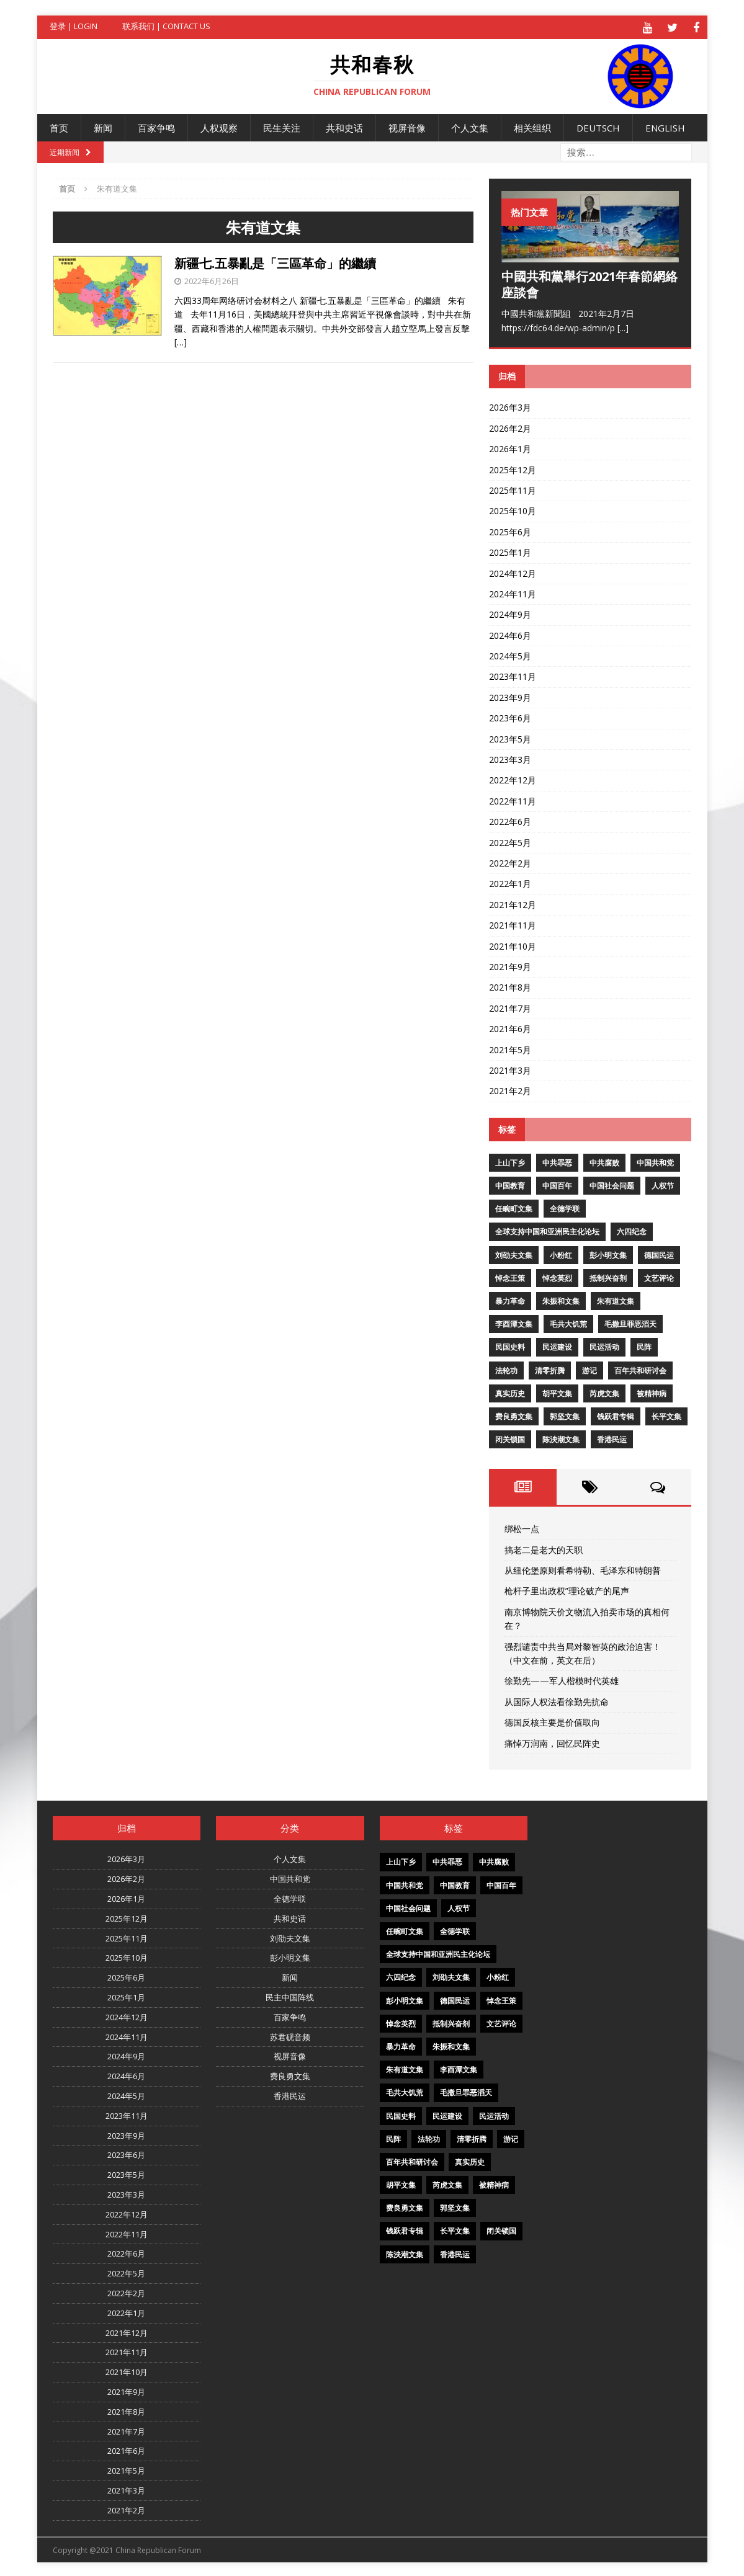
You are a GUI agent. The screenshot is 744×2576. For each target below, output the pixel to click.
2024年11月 (512, 592)
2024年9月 (510, 612)
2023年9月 (510, 696)
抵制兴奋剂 (608, 1276)
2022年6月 (510, 820)
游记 (589, 1368)
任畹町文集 (513, 1206)
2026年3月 (510, 406)
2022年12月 (512, 779)
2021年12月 (512, 903)
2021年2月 (510, 1089)
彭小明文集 (608, 1253)
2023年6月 (510, 716)
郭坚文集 (565, 1414)
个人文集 (469, 126)
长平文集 (666, 1414)
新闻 (103, 126)
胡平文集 (557, 1391)
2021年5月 (510, 1048)
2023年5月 (510, 737)
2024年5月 (510, 654)
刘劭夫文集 (513, 1253)
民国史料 (510, 1345)
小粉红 (561, 1253)
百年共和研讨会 (640, 1368)
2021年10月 (512, 944)
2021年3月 (510, 1068)
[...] (623, 326)
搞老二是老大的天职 (543, 1548)
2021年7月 (510, 1006)
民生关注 (281, 126)
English (665, 126)
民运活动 (604, 1345)
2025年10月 (512, 509)
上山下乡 (510, 1161)
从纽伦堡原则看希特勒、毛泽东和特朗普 (582, 1568)
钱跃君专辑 (615, 1414)
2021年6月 (510, 1027)
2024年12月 (512, 571)
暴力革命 (510, 1299)
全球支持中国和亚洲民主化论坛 (547, 1230)
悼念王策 (510, 1276)
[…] (180, 340)
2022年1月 (510, 882)
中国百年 (557, 1184)
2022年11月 (512, 799)
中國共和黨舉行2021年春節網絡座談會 (589, 283)
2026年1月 (510, 447)
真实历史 (510, 1391)
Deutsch (598, 126)
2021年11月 (512, 923)
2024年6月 (510, 634)
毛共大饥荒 (568, 1322)
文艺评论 (659, 1276)
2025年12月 (512, 468)
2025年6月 (510, 530)
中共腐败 (604, 1161)
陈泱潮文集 (561, 1437)
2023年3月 (510, 758)
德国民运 (659, 1253)
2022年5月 (510, 841)
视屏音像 (407, 126)
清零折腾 (550, 1368)
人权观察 (219, 126)
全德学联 (565, 1206)
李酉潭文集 (513, 1322)
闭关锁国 (510, 1437)
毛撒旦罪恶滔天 (630, 1322)
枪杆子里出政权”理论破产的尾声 (566, 1589)
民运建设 (557, 1345)
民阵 (644, 1345)
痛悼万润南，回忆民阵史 (552, 1741)
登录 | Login (73, 26)
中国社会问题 (611, 1184)
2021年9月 (510, 965)
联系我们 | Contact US (166, 26)
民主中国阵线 (290, 1995)
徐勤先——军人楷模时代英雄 (561, 1679)
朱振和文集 (561, 1299)
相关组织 (532, 126)
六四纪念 (632, 1230)
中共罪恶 (557, 1161)
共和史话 (344, 126)
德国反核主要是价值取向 (552, 1720)
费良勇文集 (513, 1414)
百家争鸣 (156, 126)
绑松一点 (521, 1527)
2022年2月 (510, 861)
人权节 (663, 1184)
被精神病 (651, 1391)
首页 (59, 126)
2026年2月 (510, 426)
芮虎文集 (604, 1391)
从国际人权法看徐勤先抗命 (556, 1700)
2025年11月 (512, 488)
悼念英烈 (557, 1276)
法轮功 (506, 1368)
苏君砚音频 (290, 2035)
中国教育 (510, 1184)
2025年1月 (510, 550)
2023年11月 (512, 675)
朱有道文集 (615, 1299)
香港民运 (612, 1437)
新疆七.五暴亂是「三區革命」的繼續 (275, 261)
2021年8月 (510, 985)
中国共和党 (655, 1161)
